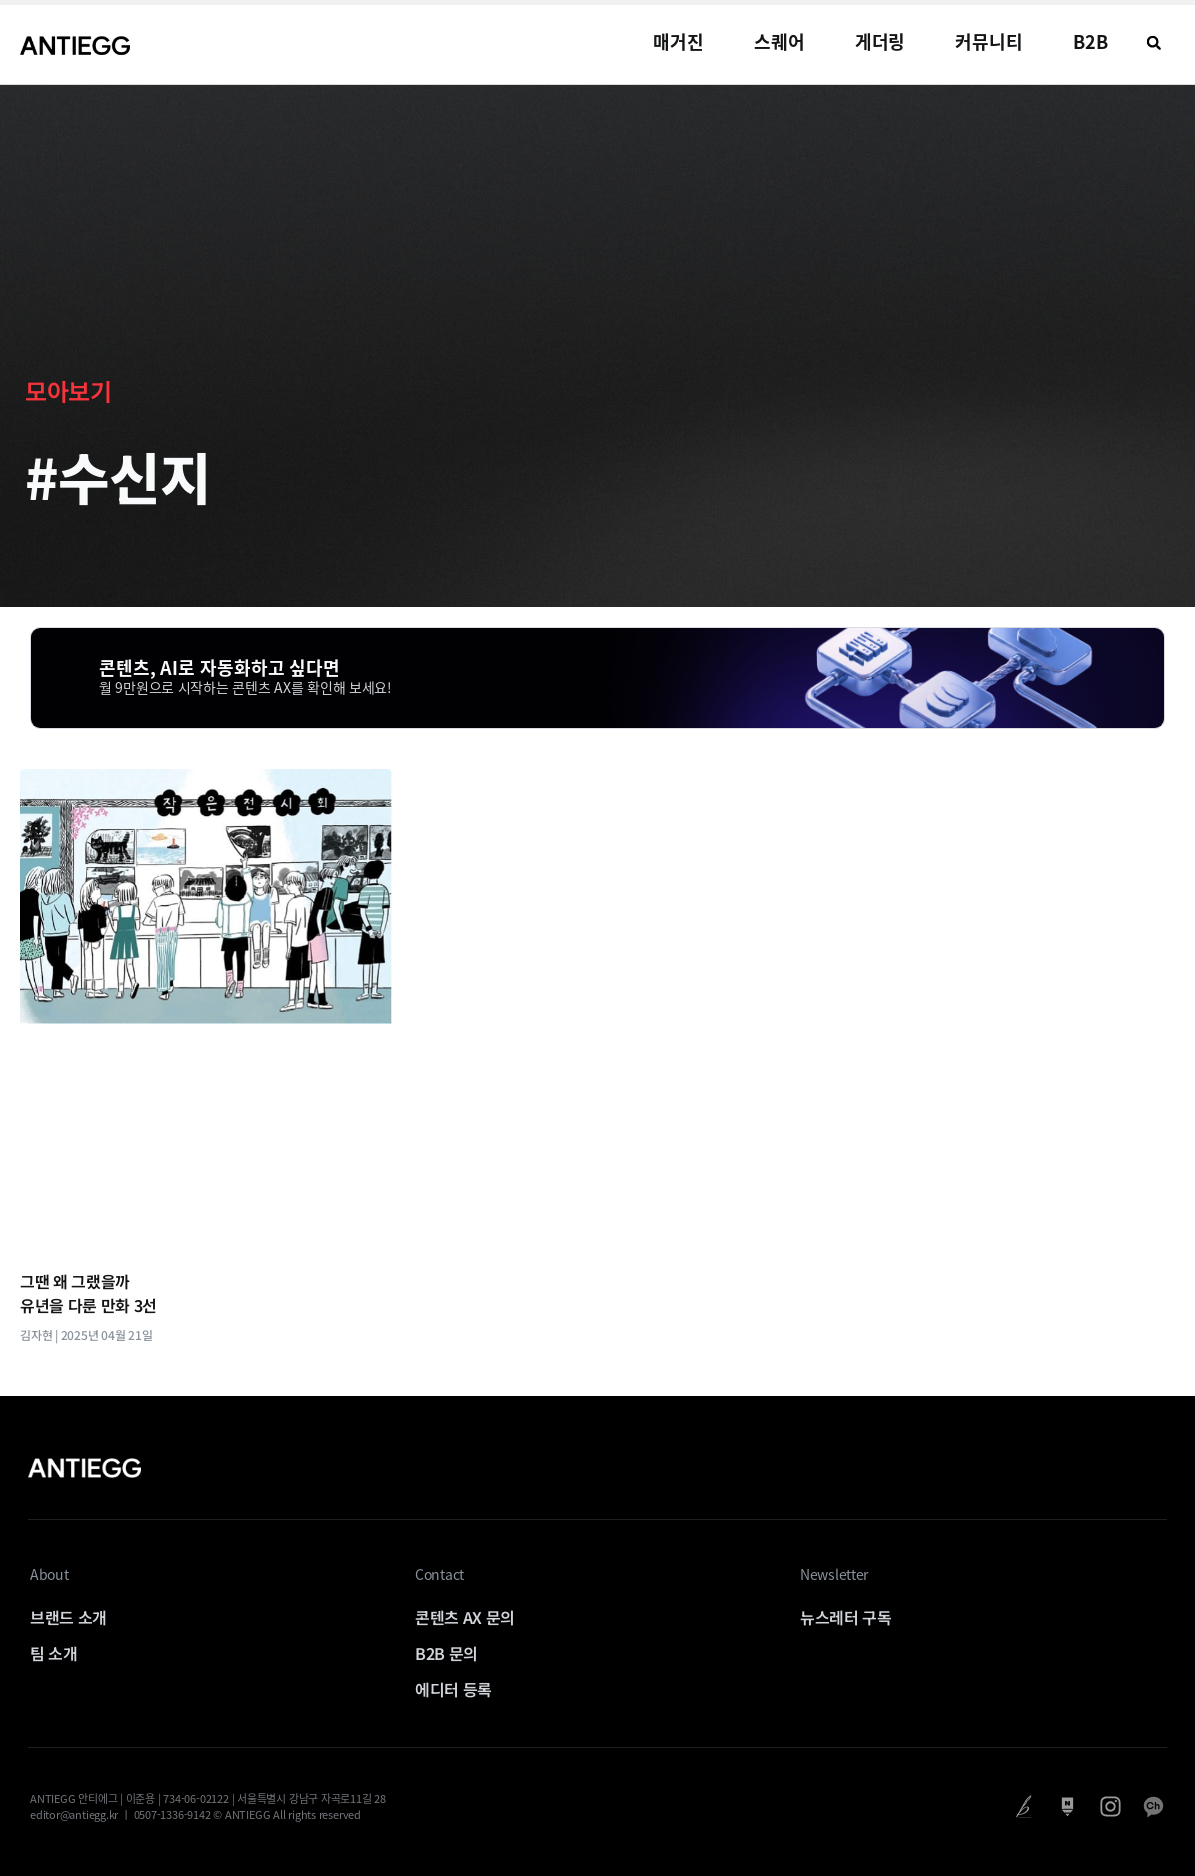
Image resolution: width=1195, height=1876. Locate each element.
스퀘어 (779, 41)
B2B (1090, 41)
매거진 (678, 41)
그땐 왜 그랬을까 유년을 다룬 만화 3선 (88, 1293)
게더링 (880, 41)
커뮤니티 (989, 41)
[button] (1154, 43)
